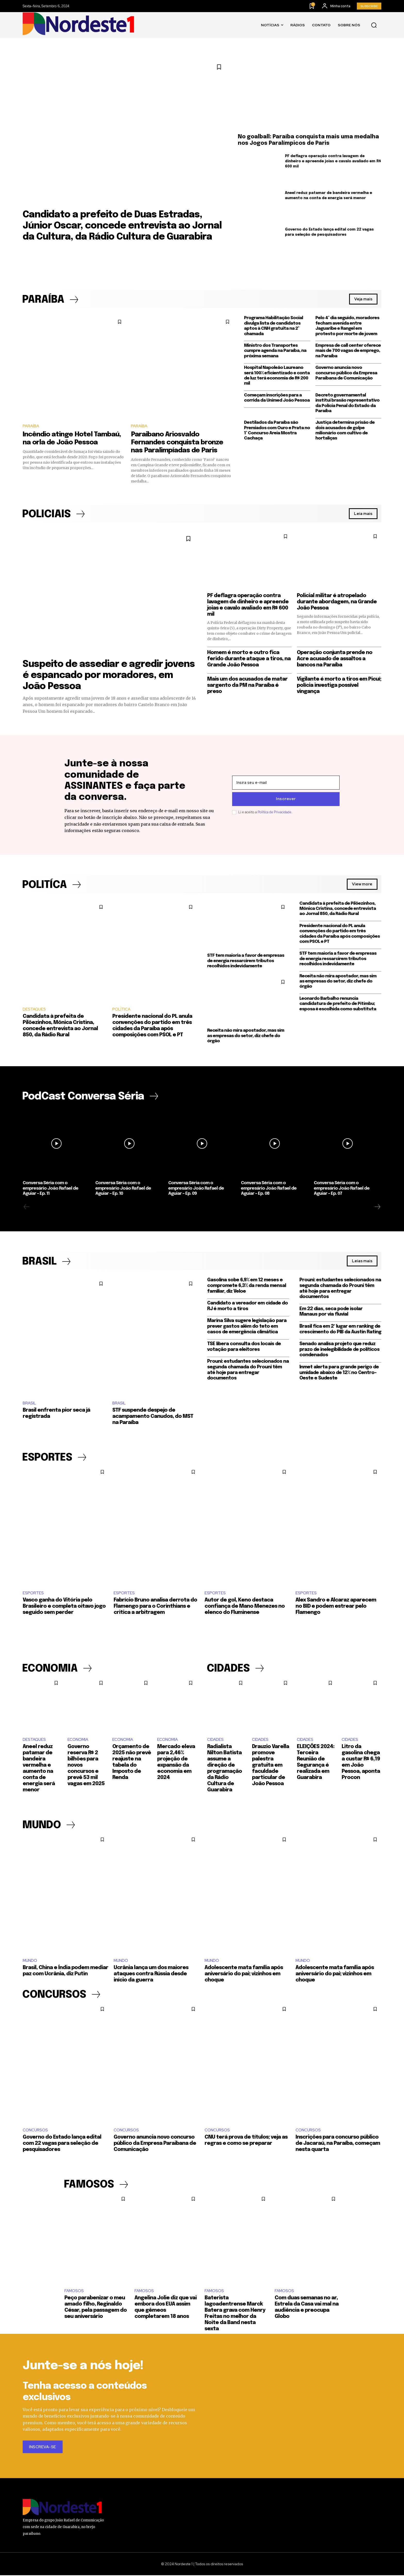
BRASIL (29, 1403)
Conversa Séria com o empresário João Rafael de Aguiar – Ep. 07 (341, 1188)
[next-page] (377, 1207)
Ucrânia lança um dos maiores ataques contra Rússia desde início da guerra (151, 1974)
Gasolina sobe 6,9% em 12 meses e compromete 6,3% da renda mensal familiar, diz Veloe (246, 1286)
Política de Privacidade (274, 812)
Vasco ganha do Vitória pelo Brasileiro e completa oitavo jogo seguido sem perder (64, 1606)
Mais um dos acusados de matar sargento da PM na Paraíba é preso (247, 685)
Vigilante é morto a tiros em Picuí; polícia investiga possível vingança (339, 685)
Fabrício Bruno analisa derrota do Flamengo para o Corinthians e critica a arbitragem (155, 1606)
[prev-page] (27, 1207)
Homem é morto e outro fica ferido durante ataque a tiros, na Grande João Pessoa (249, 659)
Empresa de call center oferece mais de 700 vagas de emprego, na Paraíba (348, 350)
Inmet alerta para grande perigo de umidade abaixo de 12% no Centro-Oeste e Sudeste (339, 1373)
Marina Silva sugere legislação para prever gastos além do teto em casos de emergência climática (247, 1327)
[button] (373, 25)
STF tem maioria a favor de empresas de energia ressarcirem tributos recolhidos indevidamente (245, 961)
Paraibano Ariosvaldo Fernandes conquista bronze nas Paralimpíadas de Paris (177, 442)
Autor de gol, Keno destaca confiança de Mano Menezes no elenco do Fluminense (245, 1606)
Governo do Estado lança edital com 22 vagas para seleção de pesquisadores (62, 2144)
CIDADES (215, 1739)
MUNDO (30, 1961)
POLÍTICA (121, 1009)
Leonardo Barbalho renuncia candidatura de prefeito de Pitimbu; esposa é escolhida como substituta (337, 1003)
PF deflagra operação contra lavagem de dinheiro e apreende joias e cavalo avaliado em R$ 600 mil (333, 161)
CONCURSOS (35, 2130)
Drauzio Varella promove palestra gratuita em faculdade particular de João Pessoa (270, 1765)
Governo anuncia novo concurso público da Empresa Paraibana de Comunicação (346, 373)
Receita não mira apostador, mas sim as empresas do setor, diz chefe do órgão (245, 1036)
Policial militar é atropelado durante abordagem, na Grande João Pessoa (337, 602)
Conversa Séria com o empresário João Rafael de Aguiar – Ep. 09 (196, 1188)
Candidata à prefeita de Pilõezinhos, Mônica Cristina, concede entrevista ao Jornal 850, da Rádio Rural (337, 908)
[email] (286, 783)
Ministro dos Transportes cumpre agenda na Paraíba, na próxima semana (275, 350)
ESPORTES (33, 1593)
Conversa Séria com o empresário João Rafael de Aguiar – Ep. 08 (269, 1188)
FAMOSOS (74, 2291)
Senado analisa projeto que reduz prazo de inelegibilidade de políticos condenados (339, 1350)
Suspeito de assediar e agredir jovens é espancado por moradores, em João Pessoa (109, 675)
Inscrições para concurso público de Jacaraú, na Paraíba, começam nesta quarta (338, 2144)
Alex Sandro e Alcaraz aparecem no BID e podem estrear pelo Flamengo (336, 1606)
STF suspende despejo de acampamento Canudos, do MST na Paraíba (152, 1417)
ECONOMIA (78, 1739)
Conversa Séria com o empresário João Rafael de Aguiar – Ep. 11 (50, 1188)
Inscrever (286, 799)
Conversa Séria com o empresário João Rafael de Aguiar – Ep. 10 (123, 1188)
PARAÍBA (31, 426)
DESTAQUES (34, 1009)
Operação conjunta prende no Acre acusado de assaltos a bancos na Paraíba (334, 659)
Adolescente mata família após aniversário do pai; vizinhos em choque (244, 1974)
